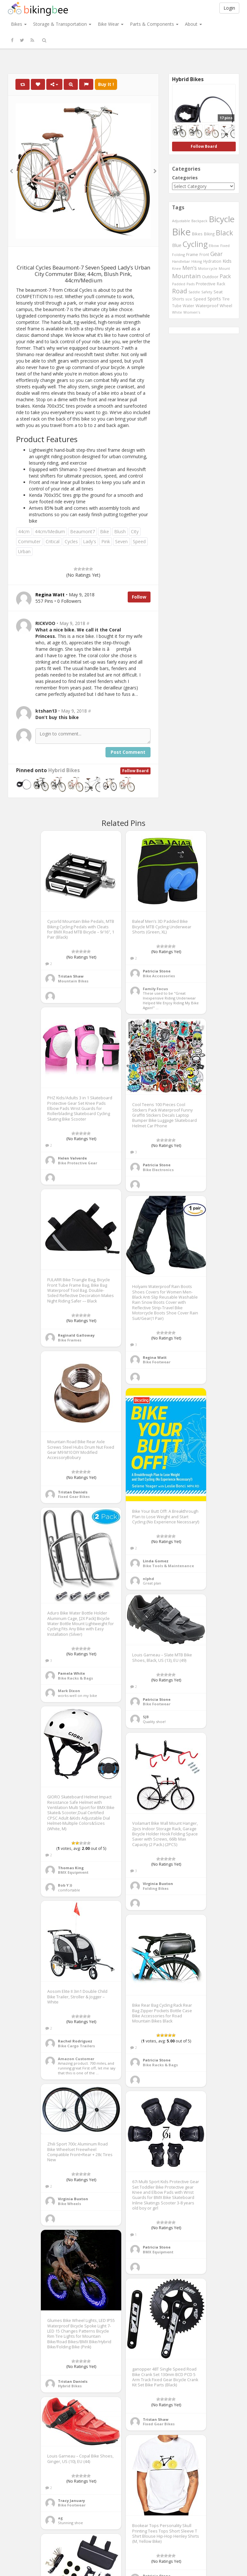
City (135, 531)
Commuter (29, 541)
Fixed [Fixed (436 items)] (225, 245)
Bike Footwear (156, 1361)
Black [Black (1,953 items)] (224, 232)
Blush (120, 531)
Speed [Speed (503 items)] (199, 299)
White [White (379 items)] (177, 312)
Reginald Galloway (76, 1335)
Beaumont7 (82, 531)
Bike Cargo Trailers (76, 2045)
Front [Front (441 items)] (204, 254)
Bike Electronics (158, 1169)
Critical (52, 541)
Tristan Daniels (72, 1492)
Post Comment (128, 752)
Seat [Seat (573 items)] (218, 292)
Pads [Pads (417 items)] (191, 283)
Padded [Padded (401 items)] (178, 283)
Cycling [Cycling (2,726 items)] (195, 244)
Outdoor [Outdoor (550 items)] (210, 276)
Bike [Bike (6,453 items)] (181, 231)
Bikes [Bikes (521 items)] (197, 234)
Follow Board (135, 770)
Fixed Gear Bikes (74, 1496)
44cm (24, 531)
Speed (139, 541)
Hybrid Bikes (64, 770)
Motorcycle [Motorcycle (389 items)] (207, 268)
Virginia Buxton (158, 1883)
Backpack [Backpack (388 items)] (199, 220)
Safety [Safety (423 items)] (206, 291)
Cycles (71, 541)
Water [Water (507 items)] (188, 305)
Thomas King (71, 1867)
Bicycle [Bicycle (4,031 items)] (221, 219)
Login (229, 8)
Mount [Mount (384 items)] (224, 268)
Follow (139, 597)
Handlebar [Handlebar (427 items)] (181, 261)
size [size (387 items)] (189, 299)
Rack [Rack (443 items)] (221, 283)
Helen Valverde (72, 1158)
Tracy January (71, 2500)
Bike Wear (111, 24)
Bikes (19, 24)
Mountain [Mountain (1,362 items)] (186, 276)
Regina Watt (155, 1357)
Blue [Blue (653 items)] (176, 245)
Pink (105, 541)
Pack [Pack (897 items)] (225, 276)
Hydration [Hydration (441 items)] (212, 261)
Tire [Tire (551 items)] (226, 299)
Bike (104, 531)
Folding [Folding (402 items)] (178, 254)
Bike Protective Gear (77, 1162)
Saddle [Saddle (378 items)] (194, 292)
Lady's (89, 541)
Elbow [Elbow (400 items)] (214, 245)
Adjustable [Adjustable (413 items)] (181, 220)
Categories (185, 178)
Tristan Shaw (71, 976)
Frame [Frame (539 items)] (192, 254)
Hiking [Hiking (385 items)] (196, 261)
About (193, 24)
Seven (121, 541)
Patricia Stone (156, 971)
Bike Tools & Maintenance (168, 1565)
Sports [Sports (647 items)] (214, 299)
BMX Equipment (73, 1872)
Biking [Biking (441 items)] (209, 233)
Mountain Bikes (73, 981)
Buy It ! (106, 84)
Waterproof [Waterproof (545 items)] (207, 305)
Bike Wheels (69, 2203)
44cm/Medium (50, 531)
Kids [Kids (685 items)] (227, 261)
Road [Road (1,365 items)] (179, 291)
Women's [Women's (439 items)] (191, 312)
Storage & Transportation (62, 24)
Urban (24, 551)
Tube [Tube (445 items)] (176, 305)
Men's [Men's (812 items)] (189, 267)
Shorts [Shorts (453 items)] (178, 298)
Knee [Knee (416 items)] (176, 268)
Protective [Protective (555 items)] (205, 284)
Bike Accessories (159, 975)
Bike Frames (69, 1340)
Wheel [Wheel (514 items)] (226, 305)
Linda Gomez (156, 1560)
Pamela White (71, 1673)
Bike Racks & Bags (75, 1678)
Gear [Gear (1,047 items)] (216, 254)
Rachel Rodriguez (75, 2041)
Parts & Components (154, 24)
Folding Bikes (156, 1888)
